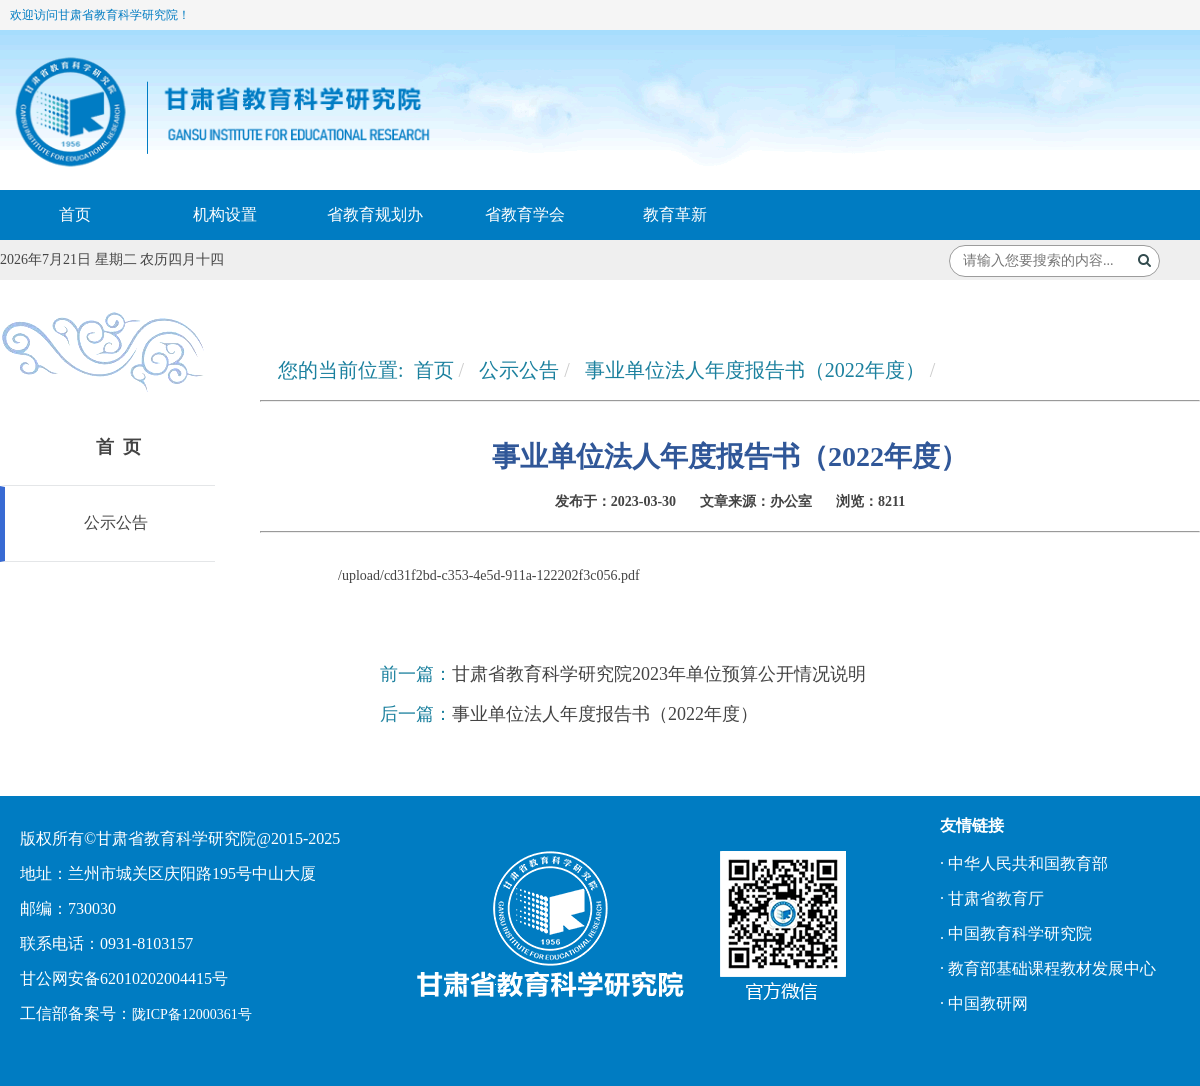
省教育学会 (525, 214)
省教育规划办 (375, 214)
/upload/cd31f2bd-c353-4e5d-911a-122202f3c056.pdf (489, 575)
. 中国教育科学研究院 (1016, 933)
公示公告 (114, 522)
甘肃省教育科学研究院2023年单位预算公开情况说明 (659, 674)
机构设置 (225, 214)
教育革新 (675, 214)
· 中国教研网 (984, 1003)
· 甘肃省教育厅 (992, 898)
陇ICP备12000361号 (192, 1014)
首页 (75, 214)
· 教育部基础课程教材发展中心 (1048, 968)
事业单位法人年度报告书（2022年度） (755, 370)
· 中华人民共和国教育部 (1024, 863)
